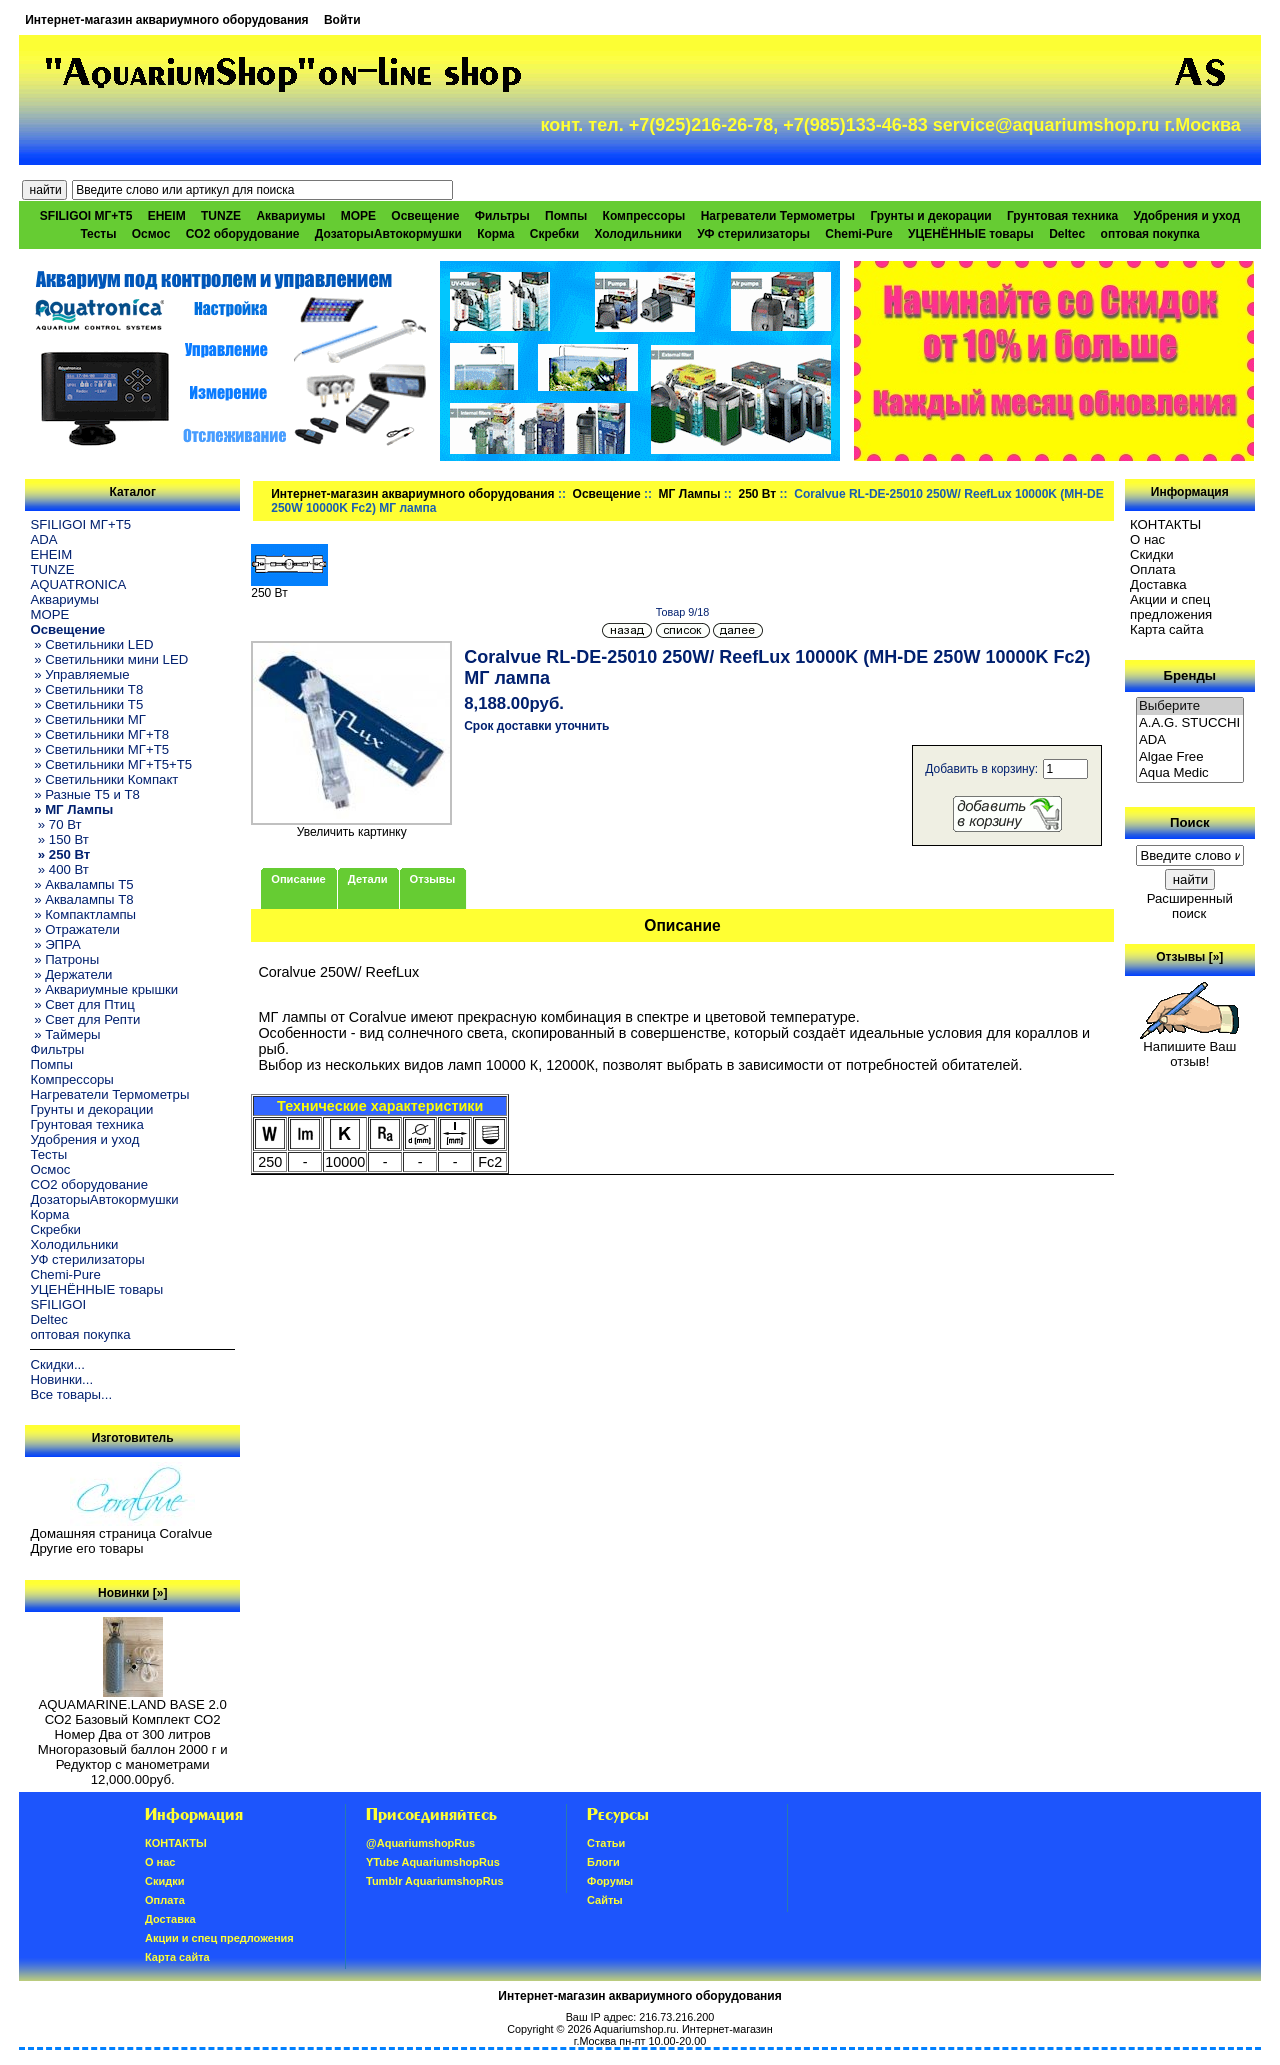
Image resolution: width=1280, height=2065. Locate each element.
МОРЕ (358, 216)
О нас (1147, 539)
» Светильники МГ (88, 719)
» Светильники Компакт (104, 779)
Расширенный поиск (1190, 906)
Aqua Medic (1190, 773)
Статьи (606, 1843)
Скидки (1152, 554)
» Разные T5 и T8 (85, 794)
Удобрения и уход (1186, 216)
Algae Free (1190, 757)
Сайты (605, 1900)
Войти (342, 20)
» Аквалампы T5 (81, 884)
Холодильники (638, 234)
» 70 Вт (55, 824)
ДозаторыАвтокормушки (388, 234)
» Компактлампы (83, 914)
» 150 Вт (59, 839)
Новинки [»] (132, 1593)
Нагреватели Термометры (778, 216)
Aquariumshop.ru (635, 2029)
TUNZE (221, 216)
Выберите (1190, 706)
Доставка (1158, 584)
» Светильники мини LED (109, 659)
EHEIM (167, 216)
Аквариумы (290, 216)
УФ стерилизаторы (753, 234)
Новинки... (61, 1379)
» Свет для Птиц (82, 1004)
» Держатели (71, 974)
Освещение (607, 494)
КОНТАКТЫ (1165, 524)
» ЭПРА (55, 944)
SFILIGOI (58, 1304)
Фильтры (502, 216)
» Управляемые (79, 674)
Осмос (151, 234)
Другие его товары (86, 1548)
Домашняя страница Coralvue (121, 1533)
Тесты (98, 234)
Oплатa (1153, 569)
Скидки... (57, 1364)
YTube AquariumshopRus (433, 1862)
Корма (495, 234)
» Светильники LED (91, 644)
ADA (43, 539)
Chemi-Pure (858, 234)
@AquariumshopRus (420, 1843)
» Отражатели (74, 929)
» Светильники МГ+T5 (99, 749)
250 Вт (757, 494)
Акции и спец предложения (1171, 607)
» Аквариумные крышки (104, 989)
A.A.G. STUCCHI (1190, 723)
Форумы (610, 1881)
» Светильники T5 (86, 704)
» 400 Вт (59, 869)
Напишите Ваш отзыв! (1189, 1048)
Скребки (554, 234)
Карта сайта (1166, 629)
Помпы (566, 216)
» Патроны (64, 959)
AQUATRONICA (78, 584)
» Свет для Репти (85, 1019)
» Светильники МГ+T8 (99, 734)
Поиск (1190, 822)
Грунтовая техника (1062, 216)
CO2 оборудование (243, 234)
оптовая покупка (1150, 234)
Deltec (1067, 234)
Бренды (1190, 675)
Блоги (603, 1862)
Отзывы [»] (1189, 957)
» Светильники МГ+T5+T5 (111, 764)
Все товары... (71, 1394)
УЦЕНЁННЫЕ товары (971, 234)
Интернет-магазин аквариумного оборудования (166, 20)
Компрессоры (644, 216)
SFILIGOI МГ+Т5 (86, 216)
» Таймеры (65, 1034)
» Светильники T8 (86, 689)
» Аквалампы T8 (81, 899)
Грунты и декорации (930, 216)
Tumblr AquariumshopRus (435, 1881)
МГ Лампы (690, 494)
